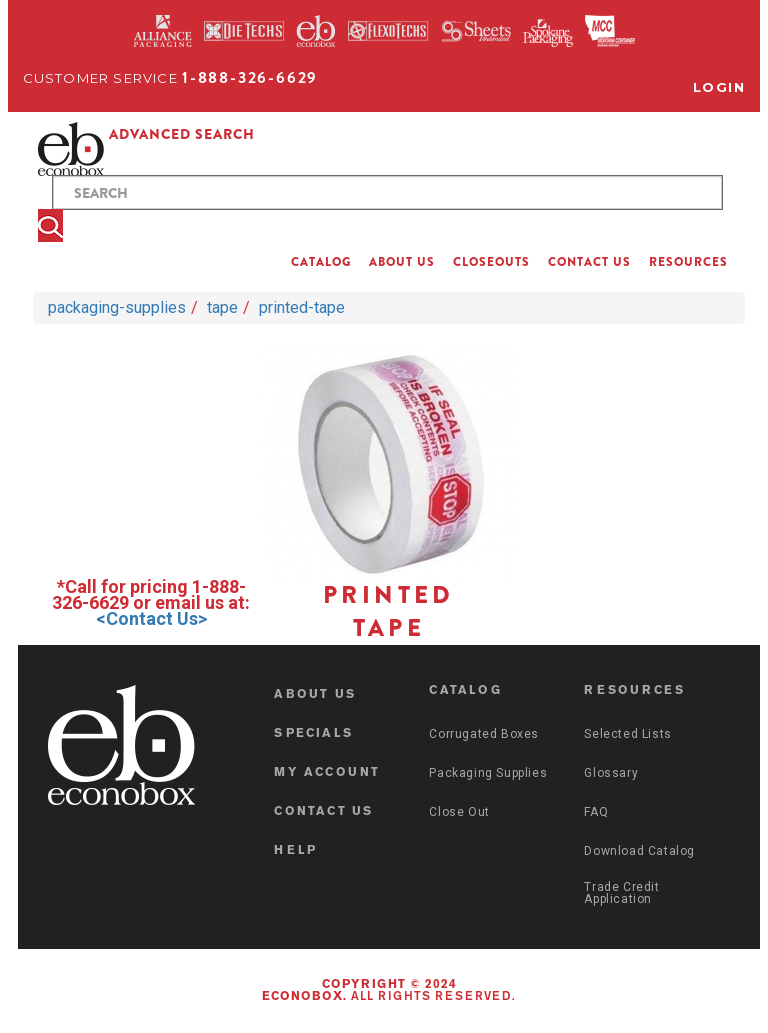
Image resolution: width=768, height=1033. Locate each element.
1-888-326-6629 (250, 77)
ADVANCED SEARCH (182, 134)
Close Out (459, 812)
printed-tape (302, 307)
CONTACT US (589, 262)
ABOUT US (402, 262)
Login (719, 87)
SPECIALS (313, 734)
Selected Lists (627, 734)
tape (222, 307)
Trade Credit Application (621, 893)
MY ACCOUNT (327, 773)
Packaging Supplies (488, 773)
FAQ (596, 812)
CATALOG (321, 262)
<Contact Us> (151, 618)
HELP (295, 851)
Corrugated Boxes (484, 734)
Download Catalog (639, 851)
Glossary (611, 773)
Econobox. (304, 997)
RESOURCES (688, 262)
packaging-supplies (117, 307)
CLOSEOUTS (491, 262)
